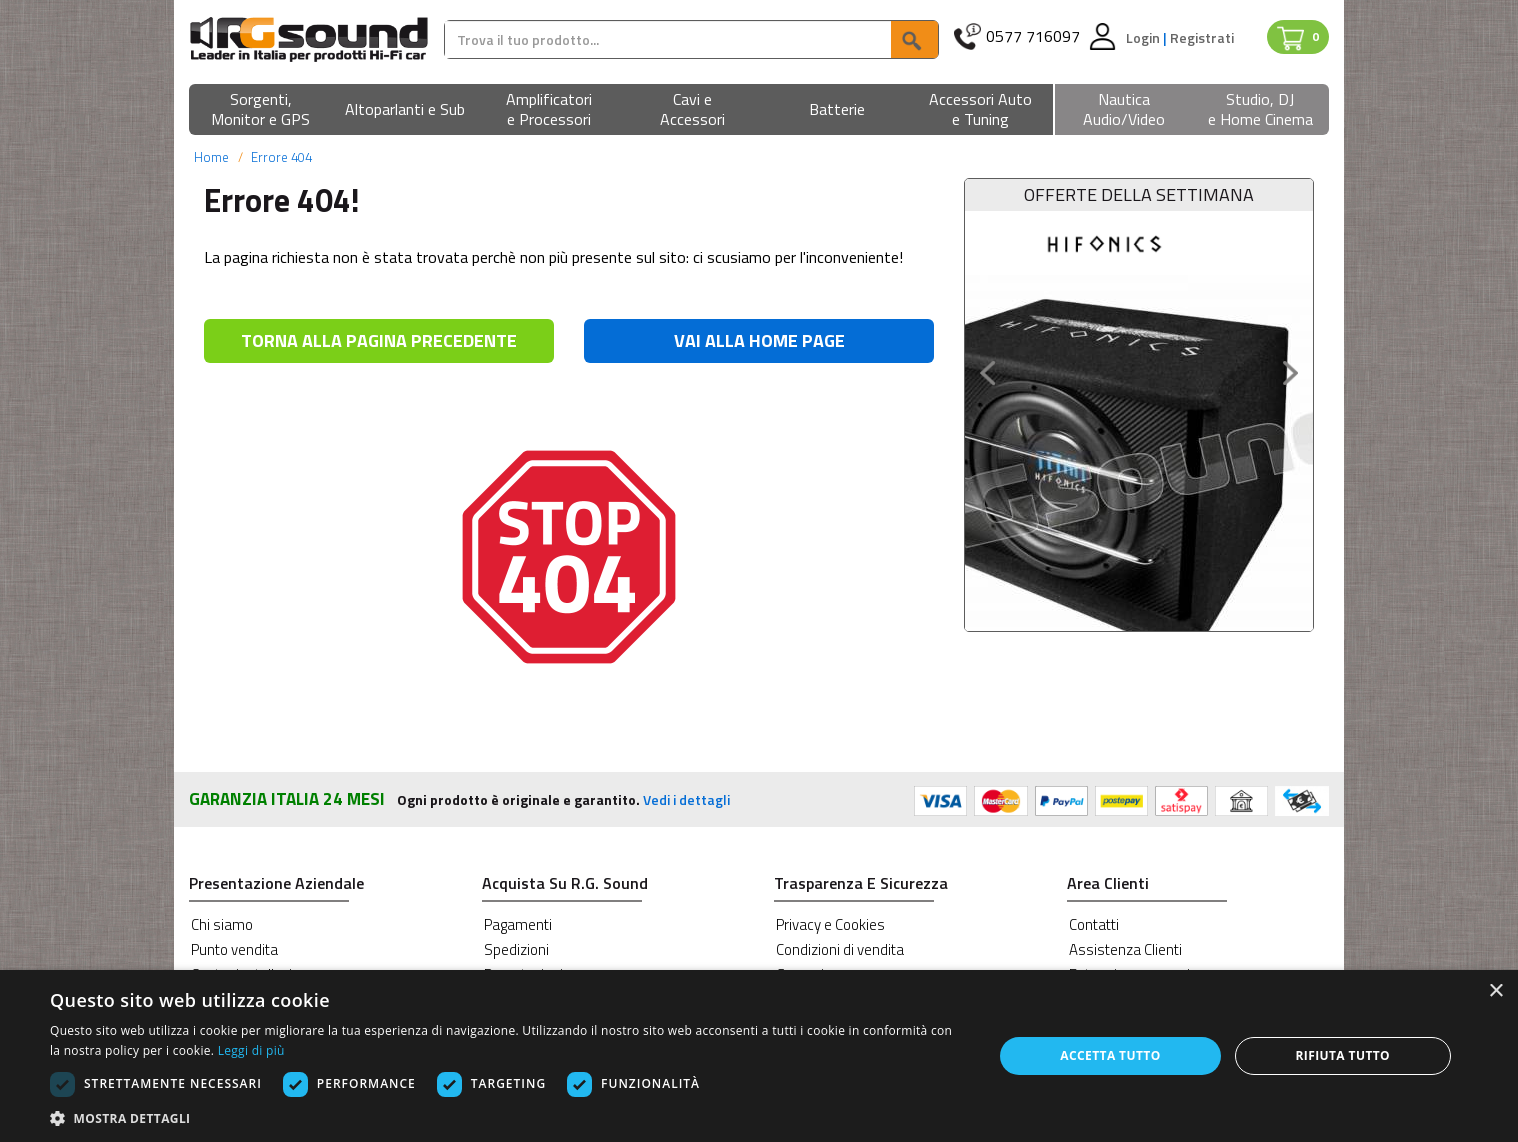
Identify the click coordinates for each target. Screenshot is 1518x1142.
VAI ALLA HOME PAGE (759, 340)
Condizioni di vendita (840, 949)
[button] (261, 110)
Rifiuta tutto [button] (1343, 1055)
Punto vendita (234, 949)
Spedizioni (516, 949)
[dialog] (759, 1056)
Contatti (1094, 924)
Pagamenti (518, 924)
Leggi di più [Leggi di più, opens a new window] (251, 1050)
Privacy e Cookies (830, 924)
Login (1144, 37)
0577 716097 (1033, 36)
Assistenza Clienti (1125, 949)
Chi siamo (222, 924)
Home (211, 157)
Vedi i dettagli (686, 799)
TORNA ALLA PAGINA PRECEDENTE (379, 340)
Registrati (1202, 37)
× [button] (1495, 991)
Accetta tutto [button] (1110, 1055)
